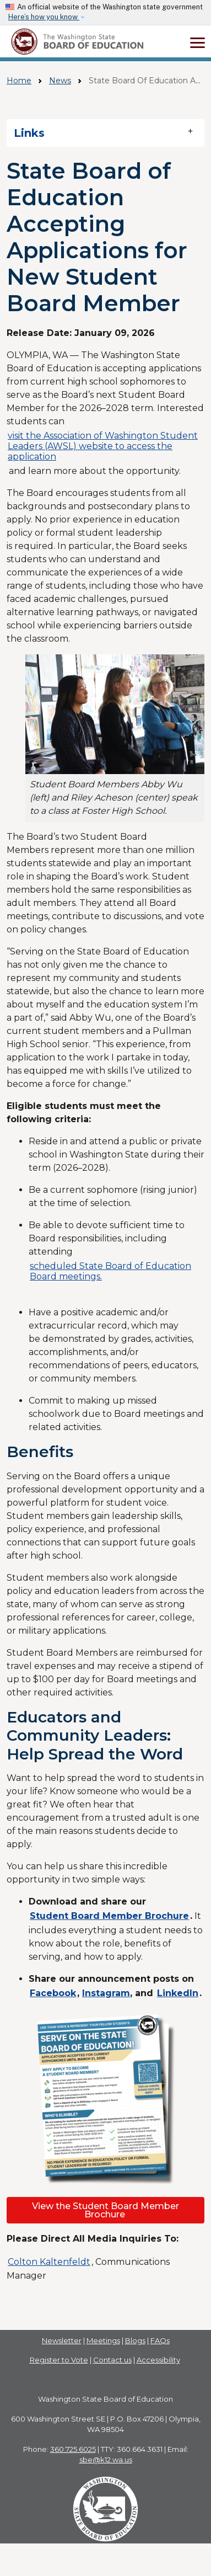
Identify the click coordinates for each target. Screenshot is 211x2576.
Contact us (112, 2359)
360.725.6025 (73, 2449)
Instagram (106, 1993)
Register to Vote (59, 2359)
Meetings (103, 2340)
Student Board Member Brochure (109, 1916)
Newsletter (62, 2340)
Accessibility (158, 2359)
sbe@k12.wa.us (105, 2459)
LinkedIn (177, 1993)
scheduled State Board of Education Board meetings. (110, 1271)
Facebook (53, 1993)
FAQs (160, 2340)
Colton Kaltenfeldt (49, 2262)
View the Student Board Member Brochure (105, 2210)
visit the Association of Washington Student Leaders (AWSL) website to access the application (103, 446)
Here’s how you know (43, 17)
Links (29, 133)
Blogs (135, 2340)
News (60, 81)
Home (19, 81)
